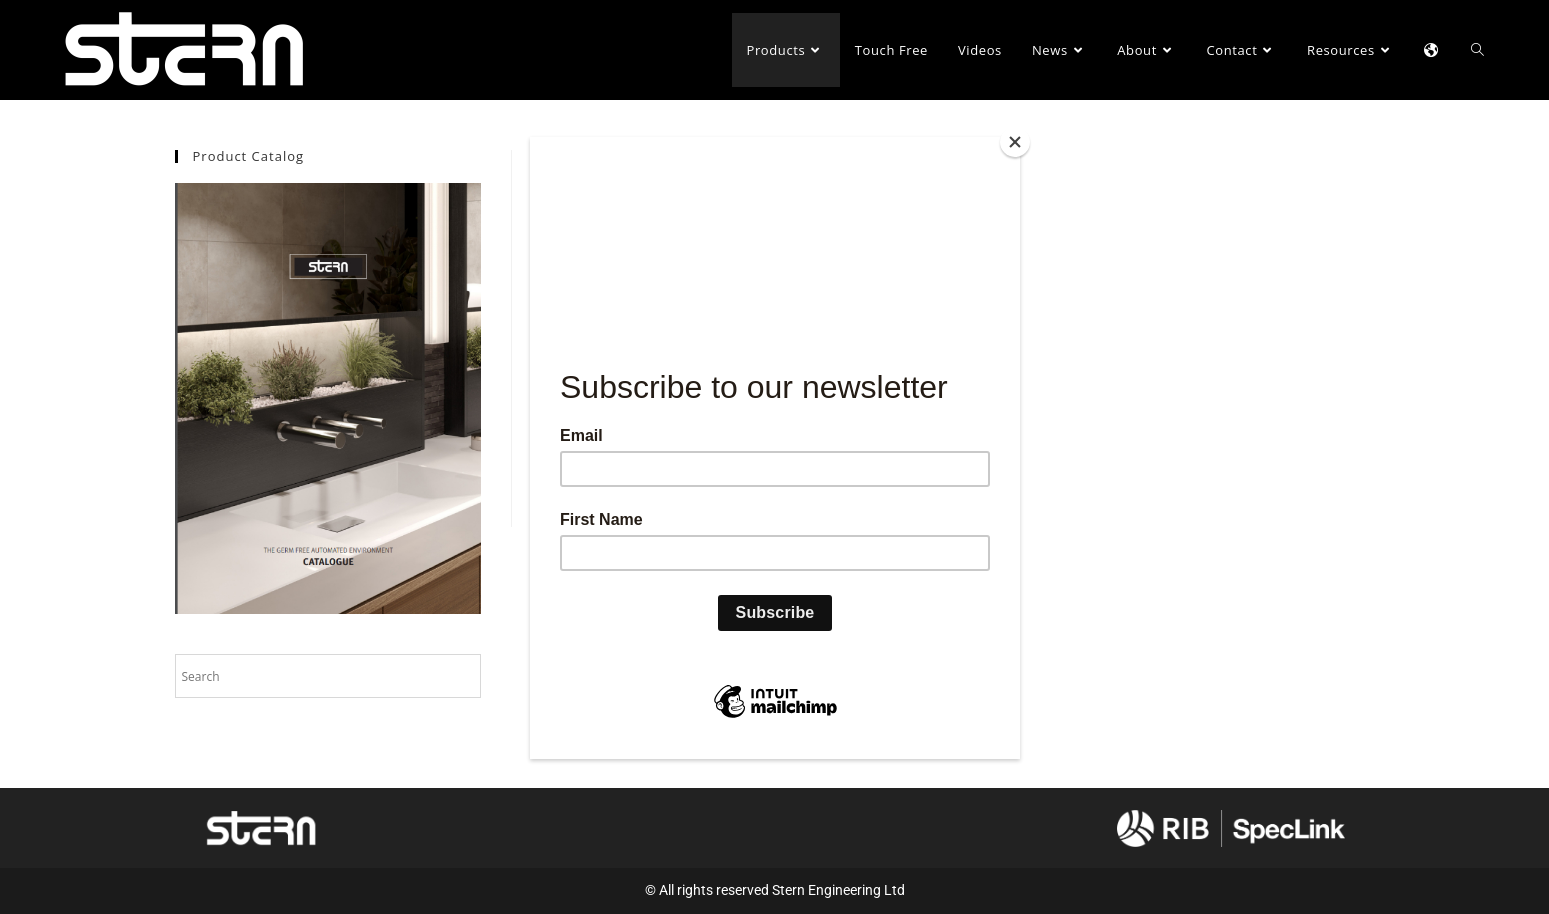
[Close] (1015, 142)
